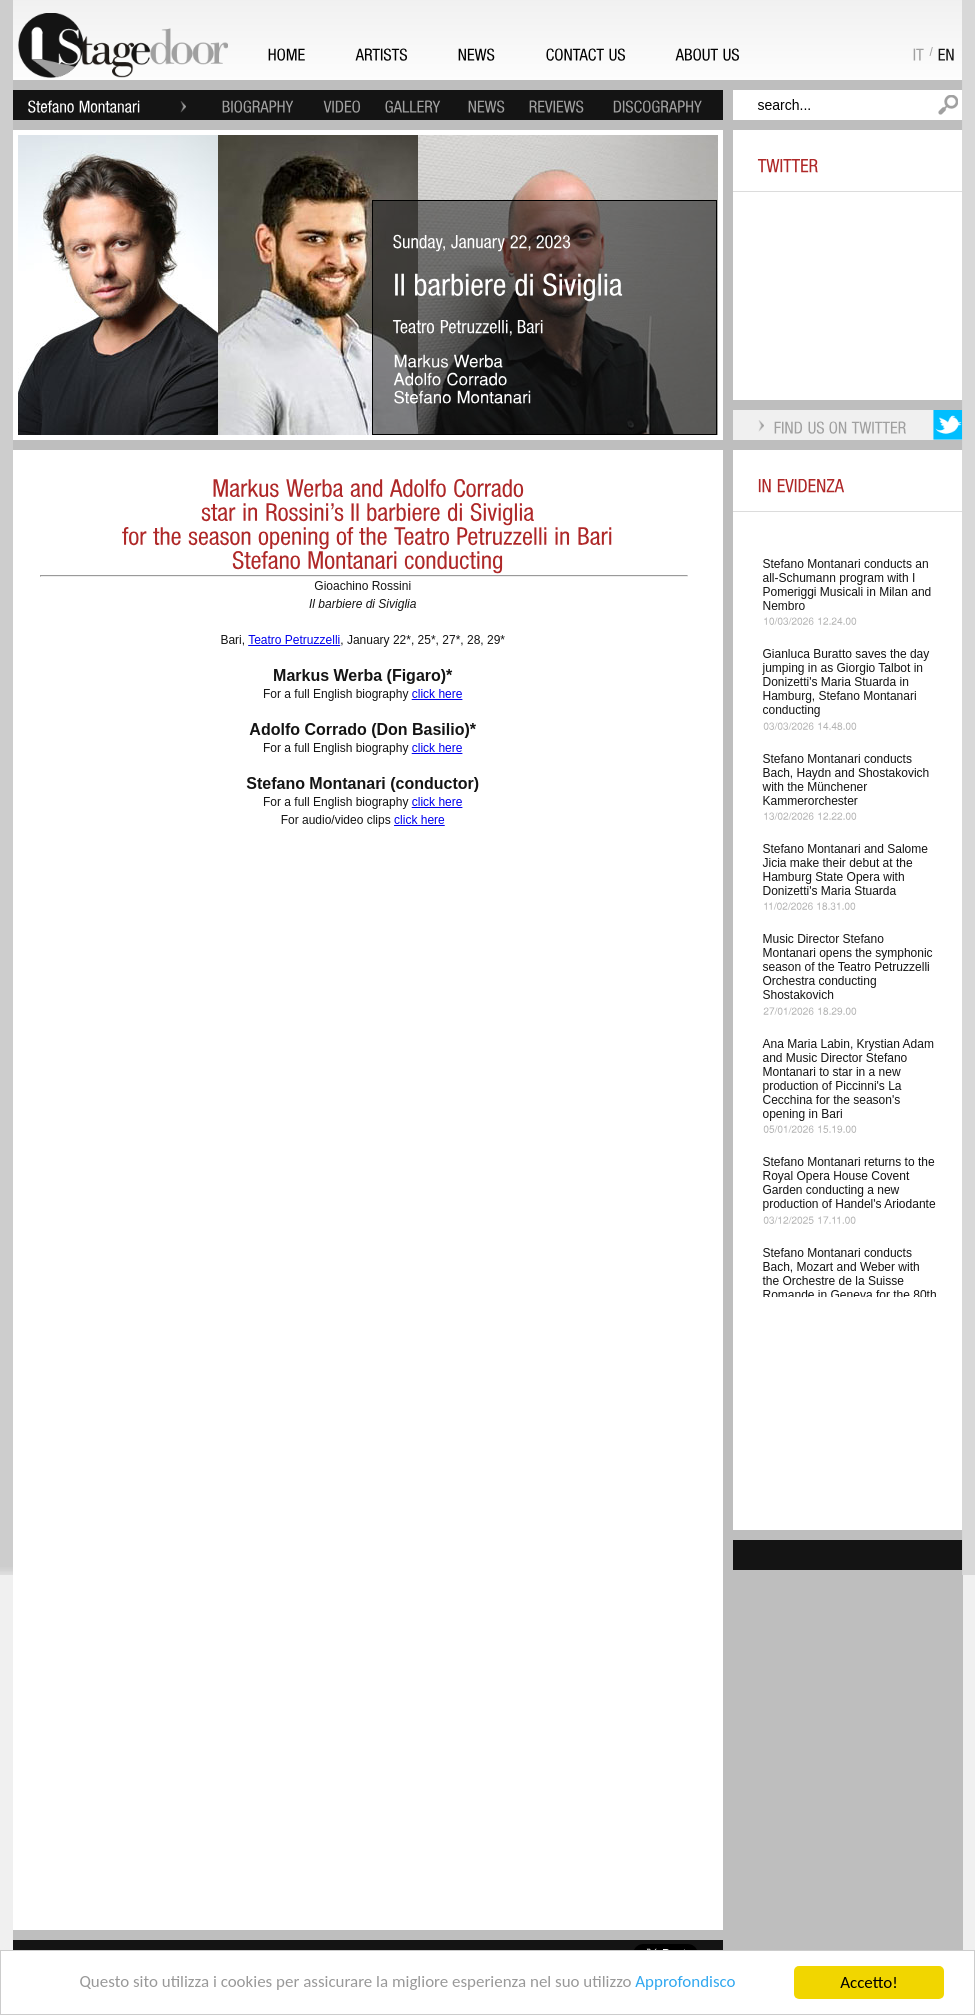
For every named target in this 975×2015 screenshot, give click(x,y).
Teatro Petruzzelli (294, 640)
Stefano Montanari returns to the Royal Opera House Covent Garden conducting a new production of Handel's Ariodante (849, 1183)
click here (437, 694)
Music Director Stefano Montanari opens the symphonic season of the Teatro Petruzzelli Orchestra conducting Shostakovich (848, 967)
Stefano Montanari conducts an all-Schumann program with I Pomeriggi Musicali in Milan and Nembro (847, 585)
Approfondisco (686, 1983)
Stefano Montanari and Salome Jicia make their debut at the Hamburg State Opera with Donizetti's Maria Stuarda (845, 870)
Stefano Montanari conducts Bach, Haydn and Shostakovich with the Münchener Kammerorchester (846, 780)
